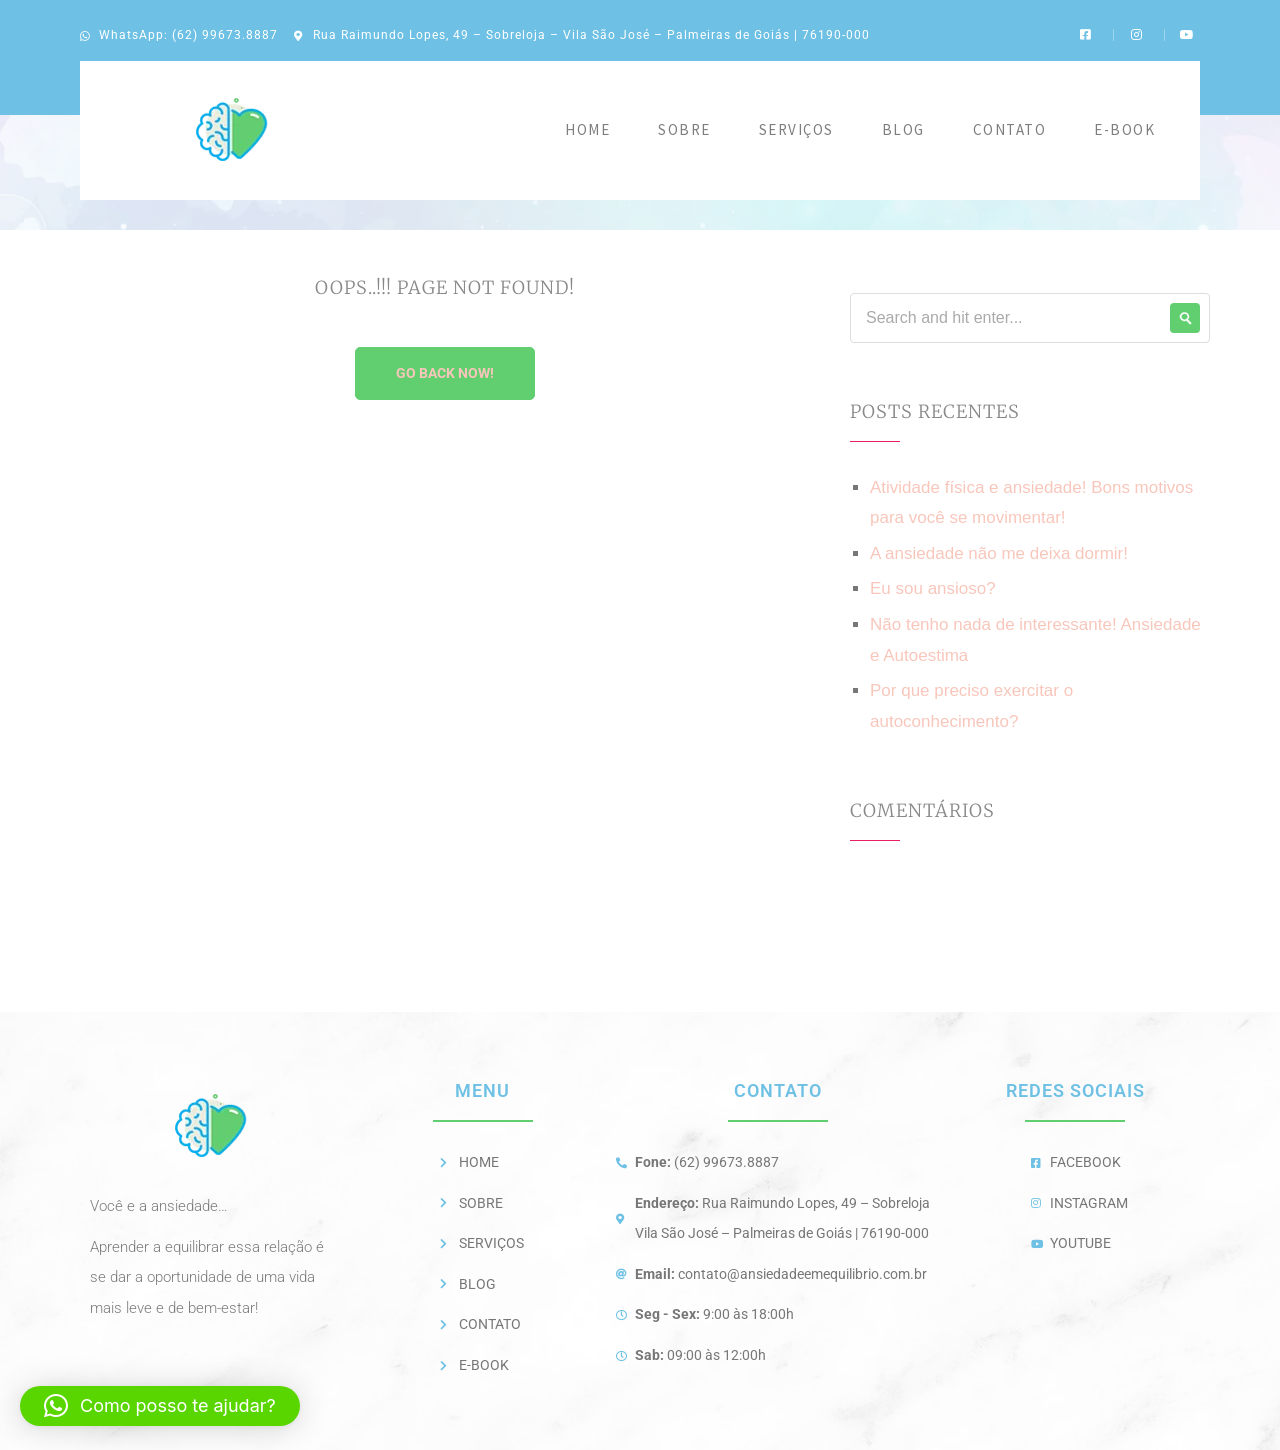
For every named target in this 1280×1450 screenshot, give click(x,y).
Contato (1010, 129)
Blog (903, 129)
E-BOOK (1124, 129)
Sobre (684, 129)
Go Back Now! (445, 373)
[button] (160, 1406)
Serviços (796, 129)
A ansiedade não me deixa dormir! (999, 553)
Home (587, 129)
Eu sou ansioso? (933, 588)
